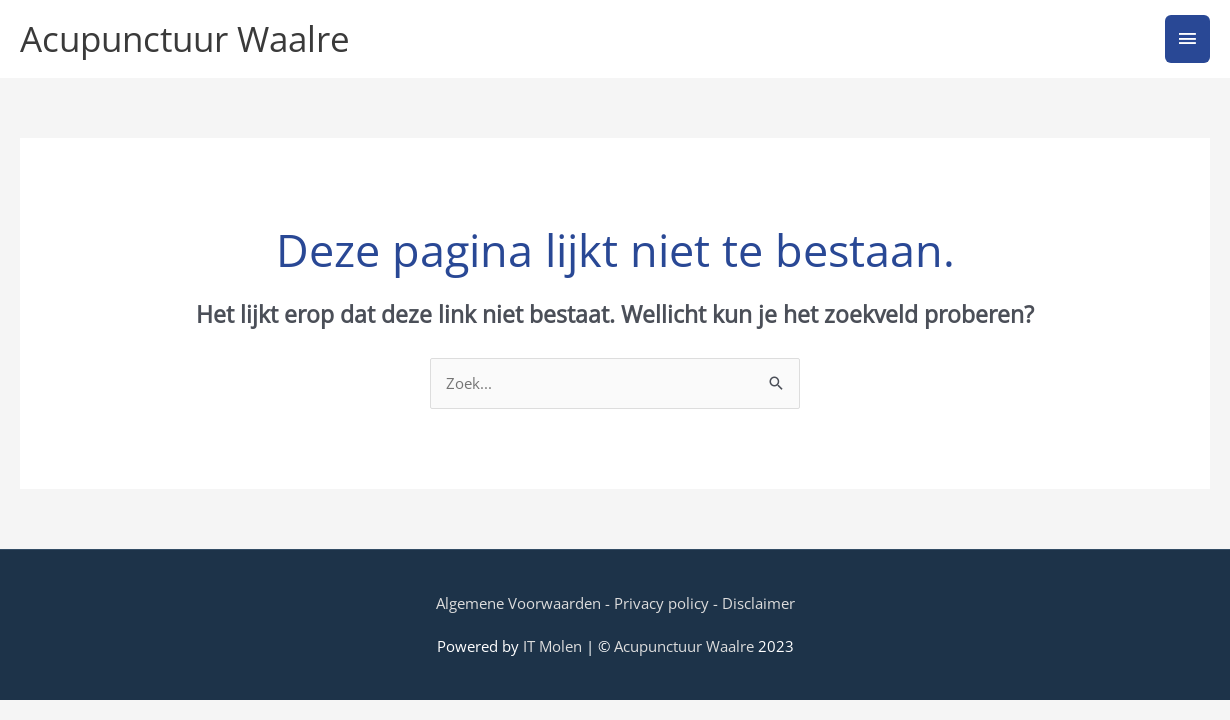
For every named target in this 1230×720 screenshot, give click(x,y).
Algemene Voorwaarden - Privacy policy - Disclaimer (615, 603)
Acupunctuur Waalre (185, 38)
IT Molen (552, 646)
